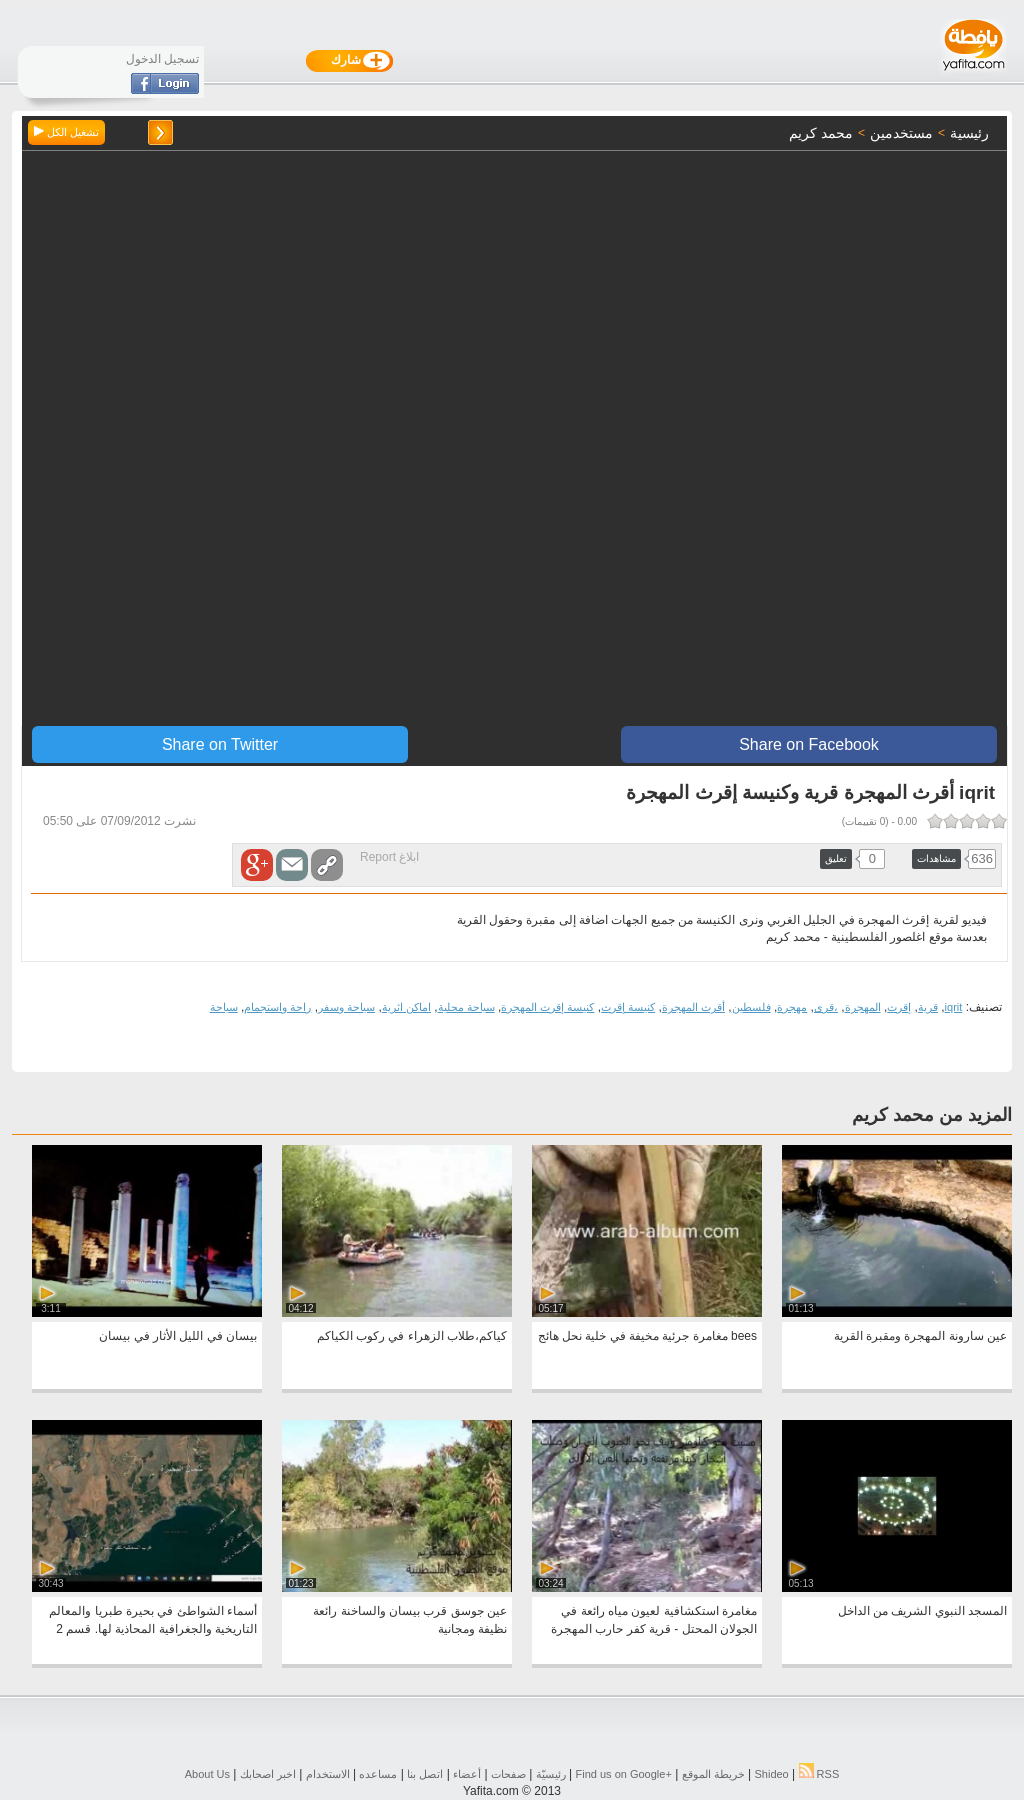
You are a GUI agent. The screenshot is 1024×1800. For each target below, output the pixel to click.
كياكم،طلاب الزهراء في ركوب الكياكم (412, 1336)
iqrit (954, 1007)
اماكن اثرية (406, 1007)
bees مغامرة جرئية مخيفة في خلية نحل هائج (647, 1336)
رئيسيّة (551, 1774)
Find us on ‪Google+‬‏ (624, 1774)
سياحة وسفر (346, 1007)
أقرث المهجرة (693, 1007)
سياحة (224, 1007)
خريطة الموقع (713, 1774)
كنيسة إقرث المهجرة (547, 1007)
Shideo (771, 1774)
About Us (207, 1774)
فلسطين (751, 1007)
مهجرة (792, 1007)
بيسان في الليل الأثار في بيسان (178, 1336)
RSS (819, 1774)
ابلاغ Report (389, 857)
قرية (928, 1007)
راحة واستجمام (277, 1007)
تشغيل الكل (66, 132)
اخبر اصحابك (268, 1774)
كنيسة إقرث (628, 1007)
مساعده (378, 1774)
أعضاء (467, 1774)
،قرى (826, 1007)
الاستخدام (328, 1774)
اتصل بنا (425, 1774)
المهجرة (863, 1007)
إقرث (899, 1007)
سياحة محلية (466, 1007)
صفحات (508, 1774)
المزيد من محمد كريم (932, 1115)
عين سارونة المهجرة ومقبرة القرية (920, 1336)
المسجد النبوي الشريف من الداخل (922, 1611)
